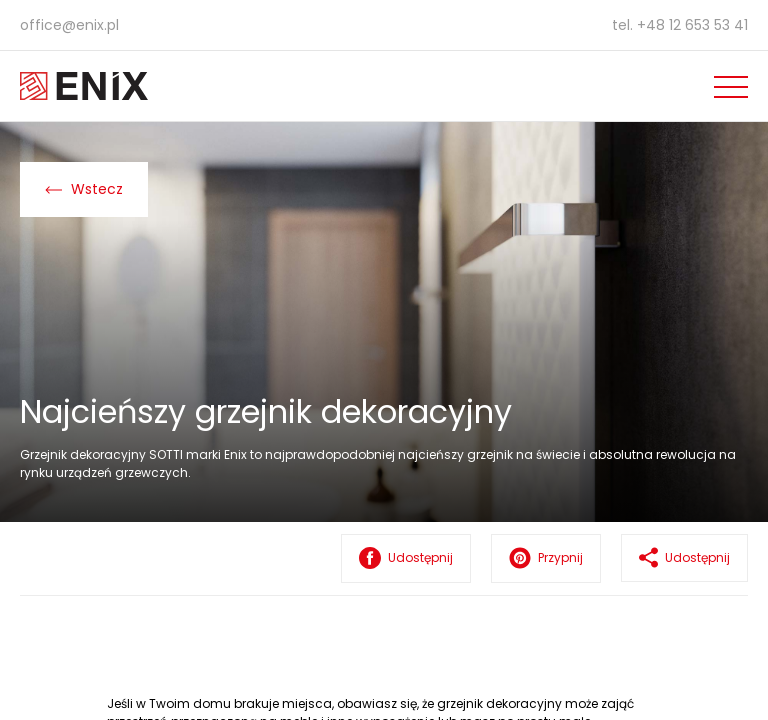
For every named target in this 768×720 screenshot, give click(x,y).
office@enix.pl (69, 25)
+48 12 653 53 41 (692, 25)
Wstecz (84, 189)
